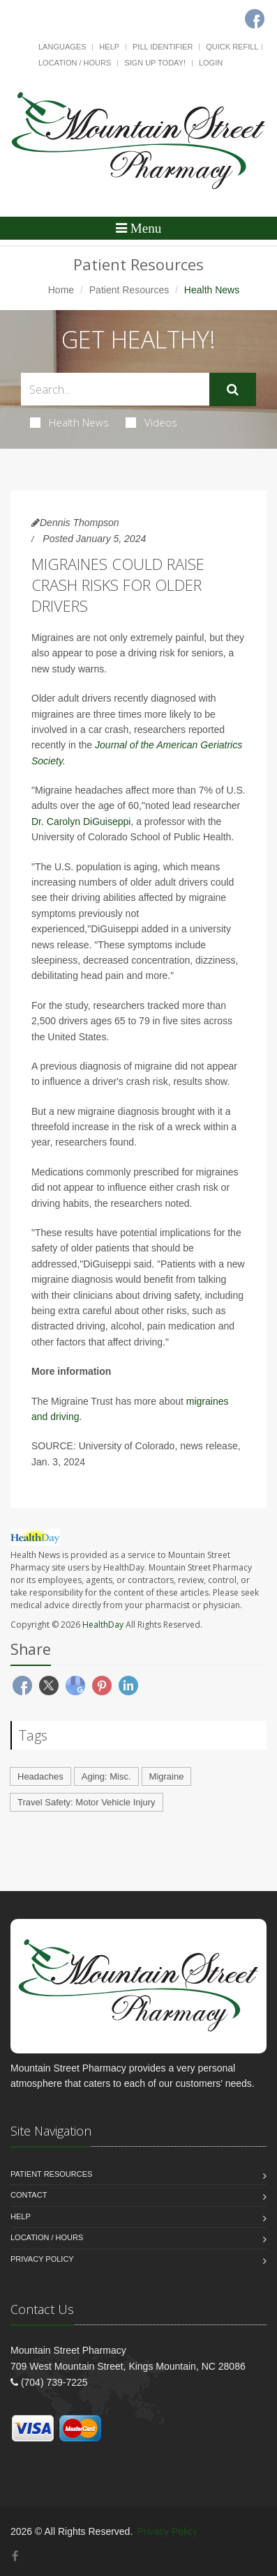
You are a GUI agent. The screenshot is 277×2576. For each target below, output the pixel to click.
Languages (62, 47)
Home (61, 289)
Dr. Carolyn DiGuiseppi (80, 821)
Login (211, 63)
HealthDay (102, 1624)
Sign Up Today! (155, 63)
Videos (151, 422)
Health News (69, 422)
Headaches (40, 1776)
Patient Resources (129, 289)
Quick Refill (232, 47)
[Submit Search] (232, 389)
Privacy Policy (42, 2259)
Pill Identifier (163, 47)
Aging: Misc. (106, 1776)
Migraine (166, 1776)
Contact (28, 2195)
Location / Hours (74, 63)
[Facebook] (15, 2556)
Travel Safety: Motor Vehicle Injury (86, 1802)
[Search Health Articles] (115, 389)
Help (109, 47)
